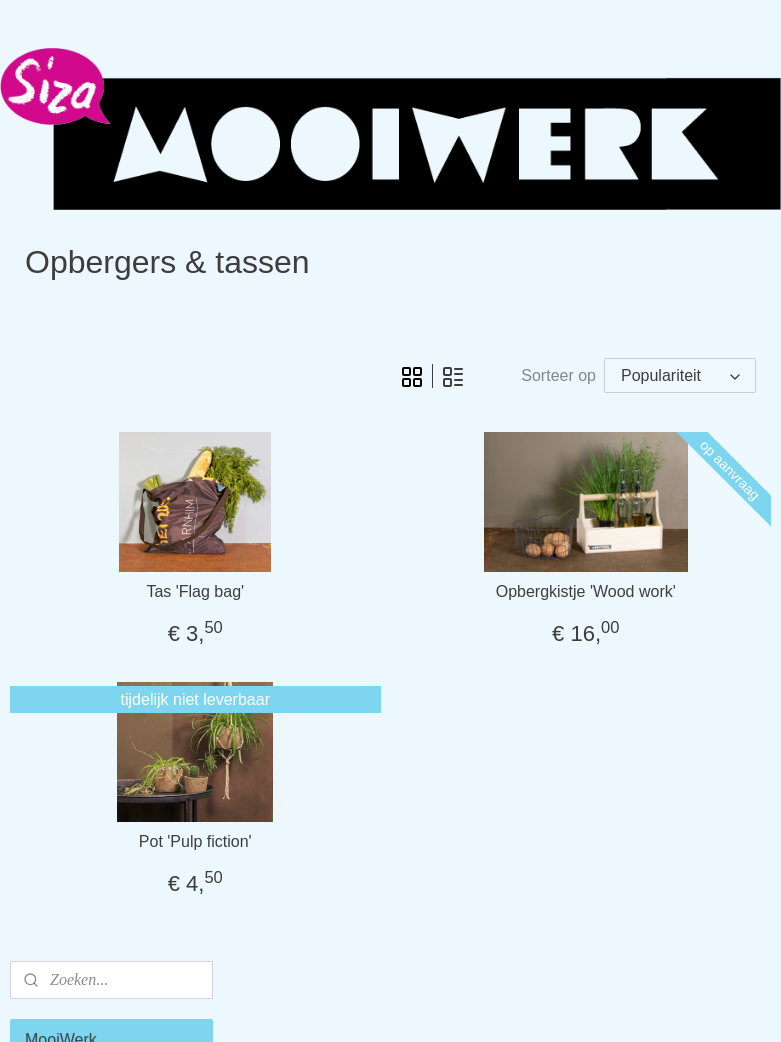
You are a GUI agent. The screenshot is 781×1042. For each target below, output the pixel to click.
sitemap (320, 1005)
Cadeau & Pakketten (99, 596)
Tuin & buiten (73, 495)
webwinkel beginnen (421, 1005)
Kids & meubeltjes (90, 529)
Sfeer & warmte (81, 394)
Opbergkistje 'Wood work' (641, 633)
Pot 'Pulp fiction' (362, 883)
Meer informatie (81, 663)
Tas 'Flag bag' (363, 633)
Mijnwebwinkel (576, 1005)
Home (47, 361)
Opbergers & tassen (97, 461)
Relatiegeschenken (94, 629)
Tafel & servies (78, 428)
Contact (53, 697)
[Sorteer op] (629, 371)
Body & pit (62, 562)
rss (355, 1005)
